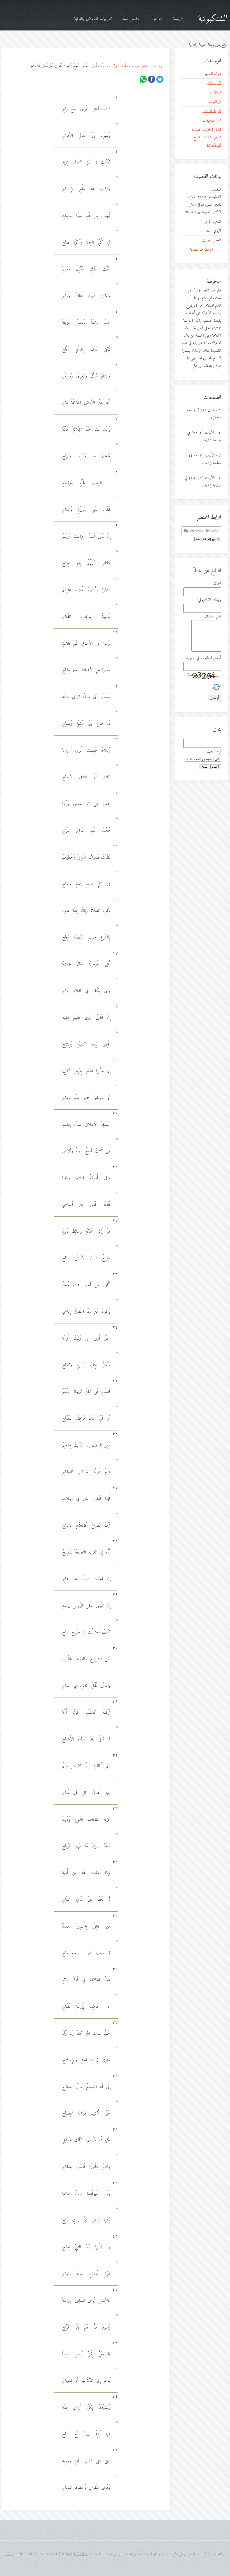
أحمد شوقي (119, 66)
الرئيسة (178, 19)
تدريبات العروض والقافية (93, 19)
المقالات (215, 92)
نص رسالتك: (212, 616)
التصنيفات (214, 83)
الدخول (156, 19)
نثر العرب (215, 101)
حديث (206, 240)
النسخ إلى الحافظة (207, 539)
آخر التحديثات (211, 120)
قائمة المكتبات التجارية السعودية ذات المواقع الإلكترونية (206, 137)
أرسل (215, 766)
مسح (204, 766)
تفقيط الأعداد (211, 111)
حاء (207, 230)
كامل (208, 221)
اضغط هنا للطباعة (201, 249)
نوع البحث (214, 751)
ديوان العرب (140, 66)
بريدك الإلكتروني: (209, 599)
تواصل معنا (131, 19)
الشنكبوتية (213, 19)
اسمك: (217, 583)
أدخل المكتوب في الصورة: (203, 657)
